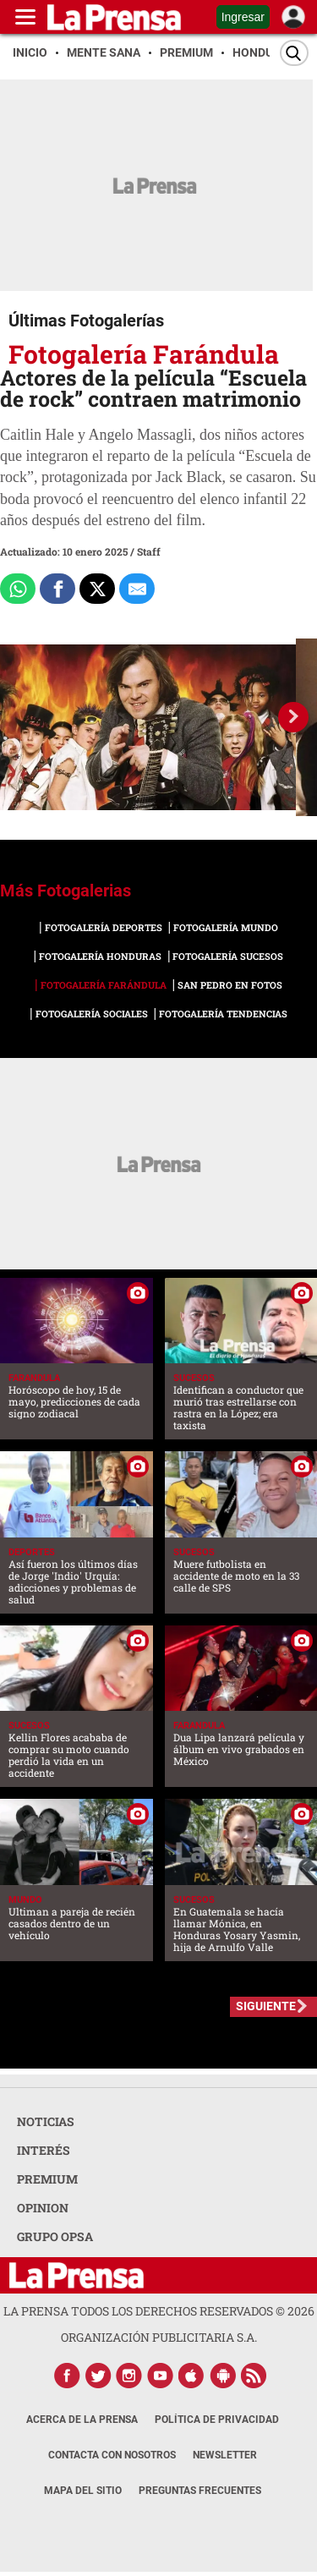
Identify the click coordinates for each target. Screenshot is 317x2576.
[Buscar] (294, 53)
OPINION (42, 2208)
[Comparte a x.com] (97, 588)
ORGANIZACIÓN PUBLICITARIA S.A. (159, 2337)
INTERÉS (43, 2150)
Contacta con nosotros (112, 2455)
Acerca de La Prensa (82, 2419)
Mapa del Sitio (83, 2491)
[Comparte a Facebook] (57, 588)
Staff (149, 551)
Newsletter (225, 2455)
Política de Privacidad (217, 2419)
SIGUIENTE (266, 2006)
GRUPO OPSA (55, 2236)
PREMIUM (47, 2179)
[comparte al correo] (137, 588)
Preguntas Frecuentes (200, 2491)
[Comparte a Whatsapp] (18, 588)
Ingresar (243, 17)
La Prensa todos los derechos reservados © (158, 2311)
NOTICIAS (45, 2121)
